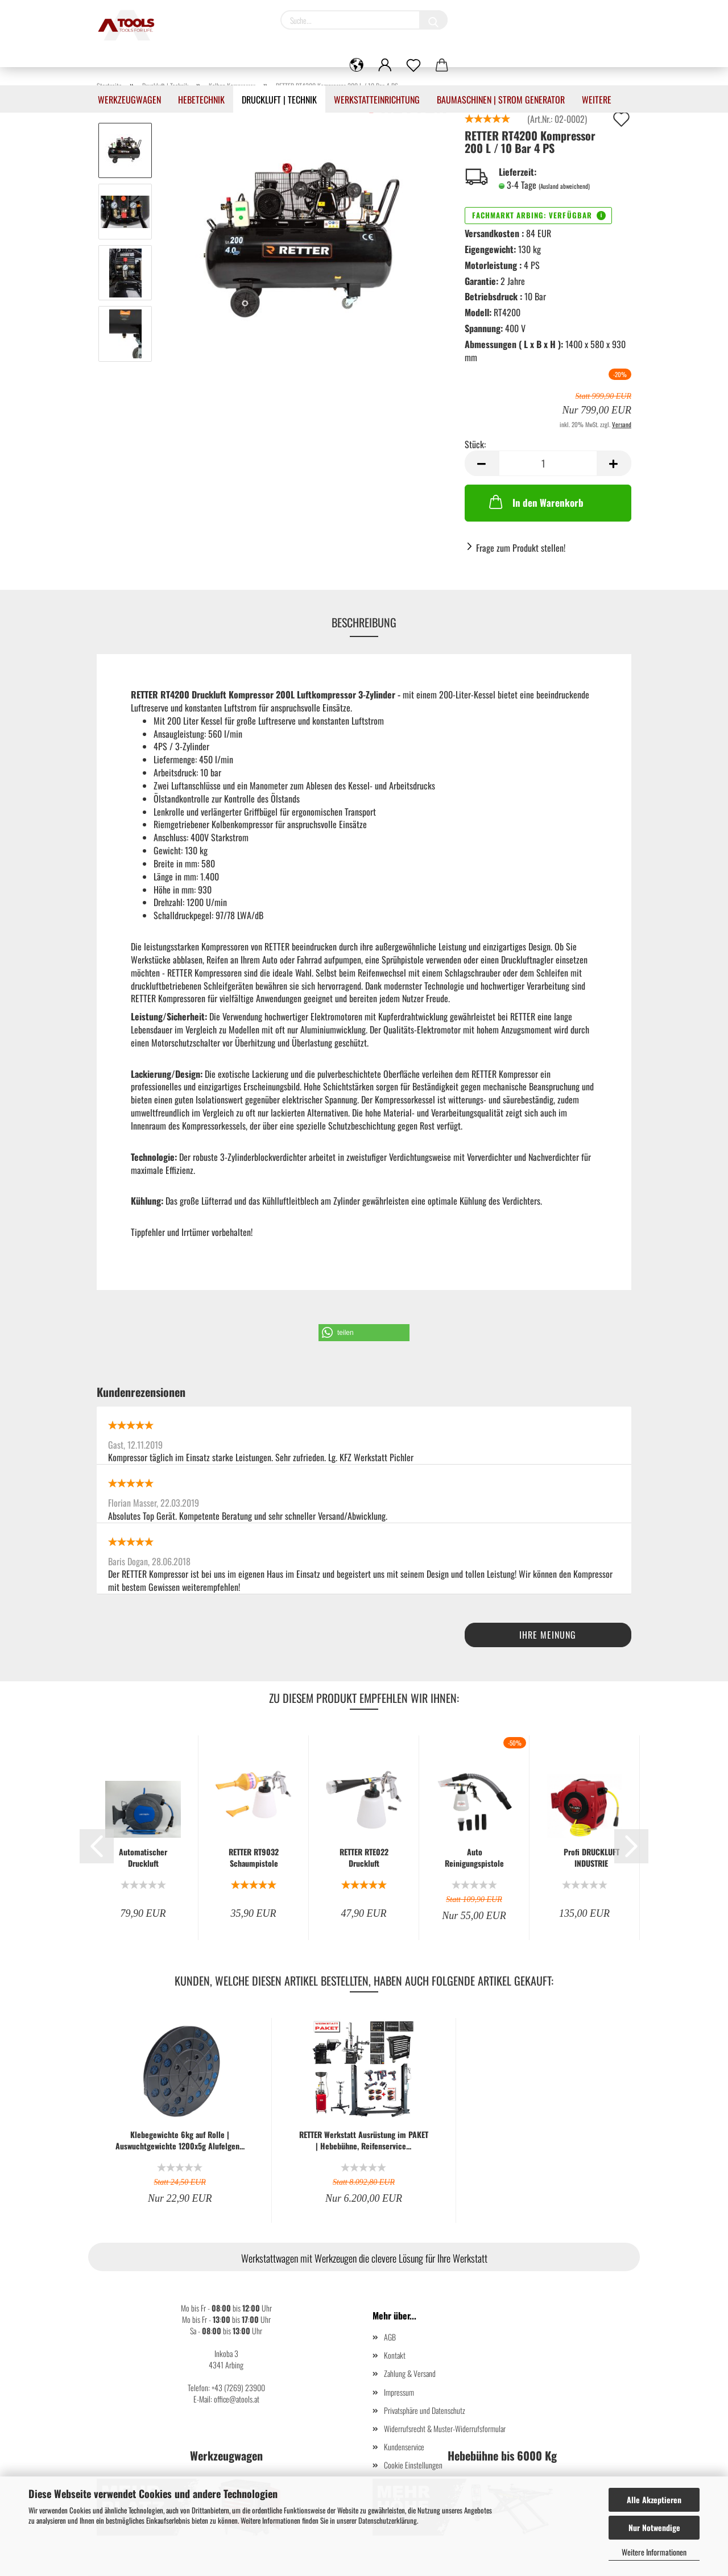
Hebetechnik (201, 99)
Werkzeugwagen (129, 99)
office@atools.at (236, 2399)
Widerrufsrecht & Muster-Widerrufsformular (445, 2428)
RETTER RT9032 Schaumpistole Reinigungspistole (253, 1857)
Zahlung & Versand (410, 2373)
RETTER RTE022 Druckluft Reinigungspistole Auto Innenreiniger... (364, 1857)
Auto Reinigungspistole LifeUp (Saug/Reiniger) (474, 1857)
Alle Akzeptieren (654, 2499)
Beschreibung (364, 622)
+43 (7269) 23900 (238, 2387)
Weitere (596, 99)
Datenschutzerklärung (387, 2520)
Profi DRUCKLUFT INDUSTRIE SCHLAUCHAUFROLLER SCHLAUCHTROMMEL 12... (591, 1857)
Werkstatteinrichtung (377, 99)
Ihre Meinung (547, 1634)
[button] (364, 1332)
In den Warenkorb (535, 502)
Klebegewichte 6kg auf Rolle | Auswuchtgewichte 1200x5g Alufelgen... (180, 2140)
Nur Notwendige (654, 2527)
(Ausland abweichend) (564, 186)
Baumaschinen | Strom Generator (501, 99)
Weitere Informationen (654, 2552)
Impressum (399, 2392)
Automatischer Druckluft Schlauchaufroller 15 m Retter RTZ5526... (143, 1857)
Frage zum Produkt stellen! (520, 548)
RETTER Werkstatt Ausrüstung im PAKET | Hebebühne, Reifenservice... (363, 2140)
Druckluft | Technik (279, 99)
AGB (390, 2337)
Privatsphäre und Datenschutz (424, 2410)
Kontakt (395, 2355)
